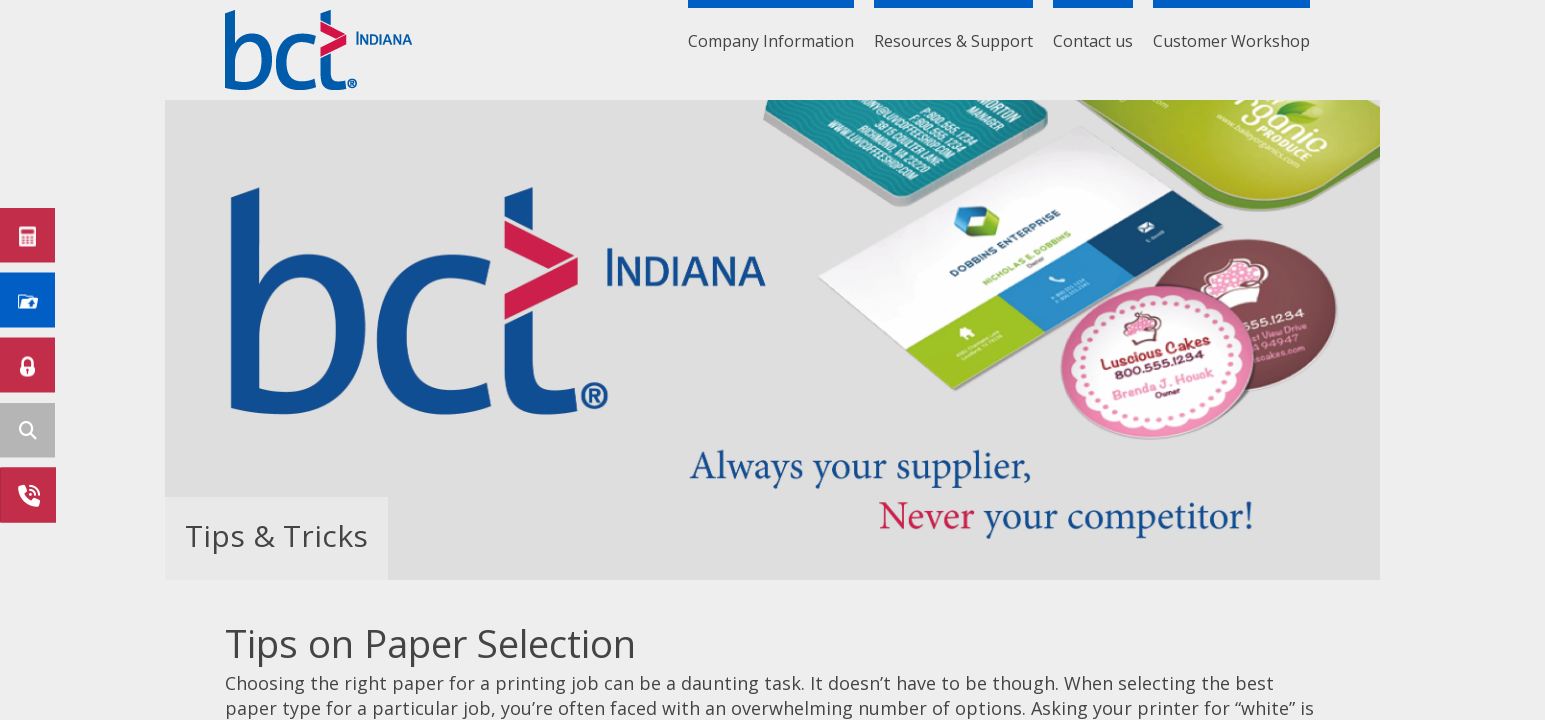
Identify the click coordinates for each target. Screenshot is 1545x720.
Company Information (771, 41)
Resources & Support (953, 41)
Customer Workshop (1231, 41)
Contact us (1093, 41)
